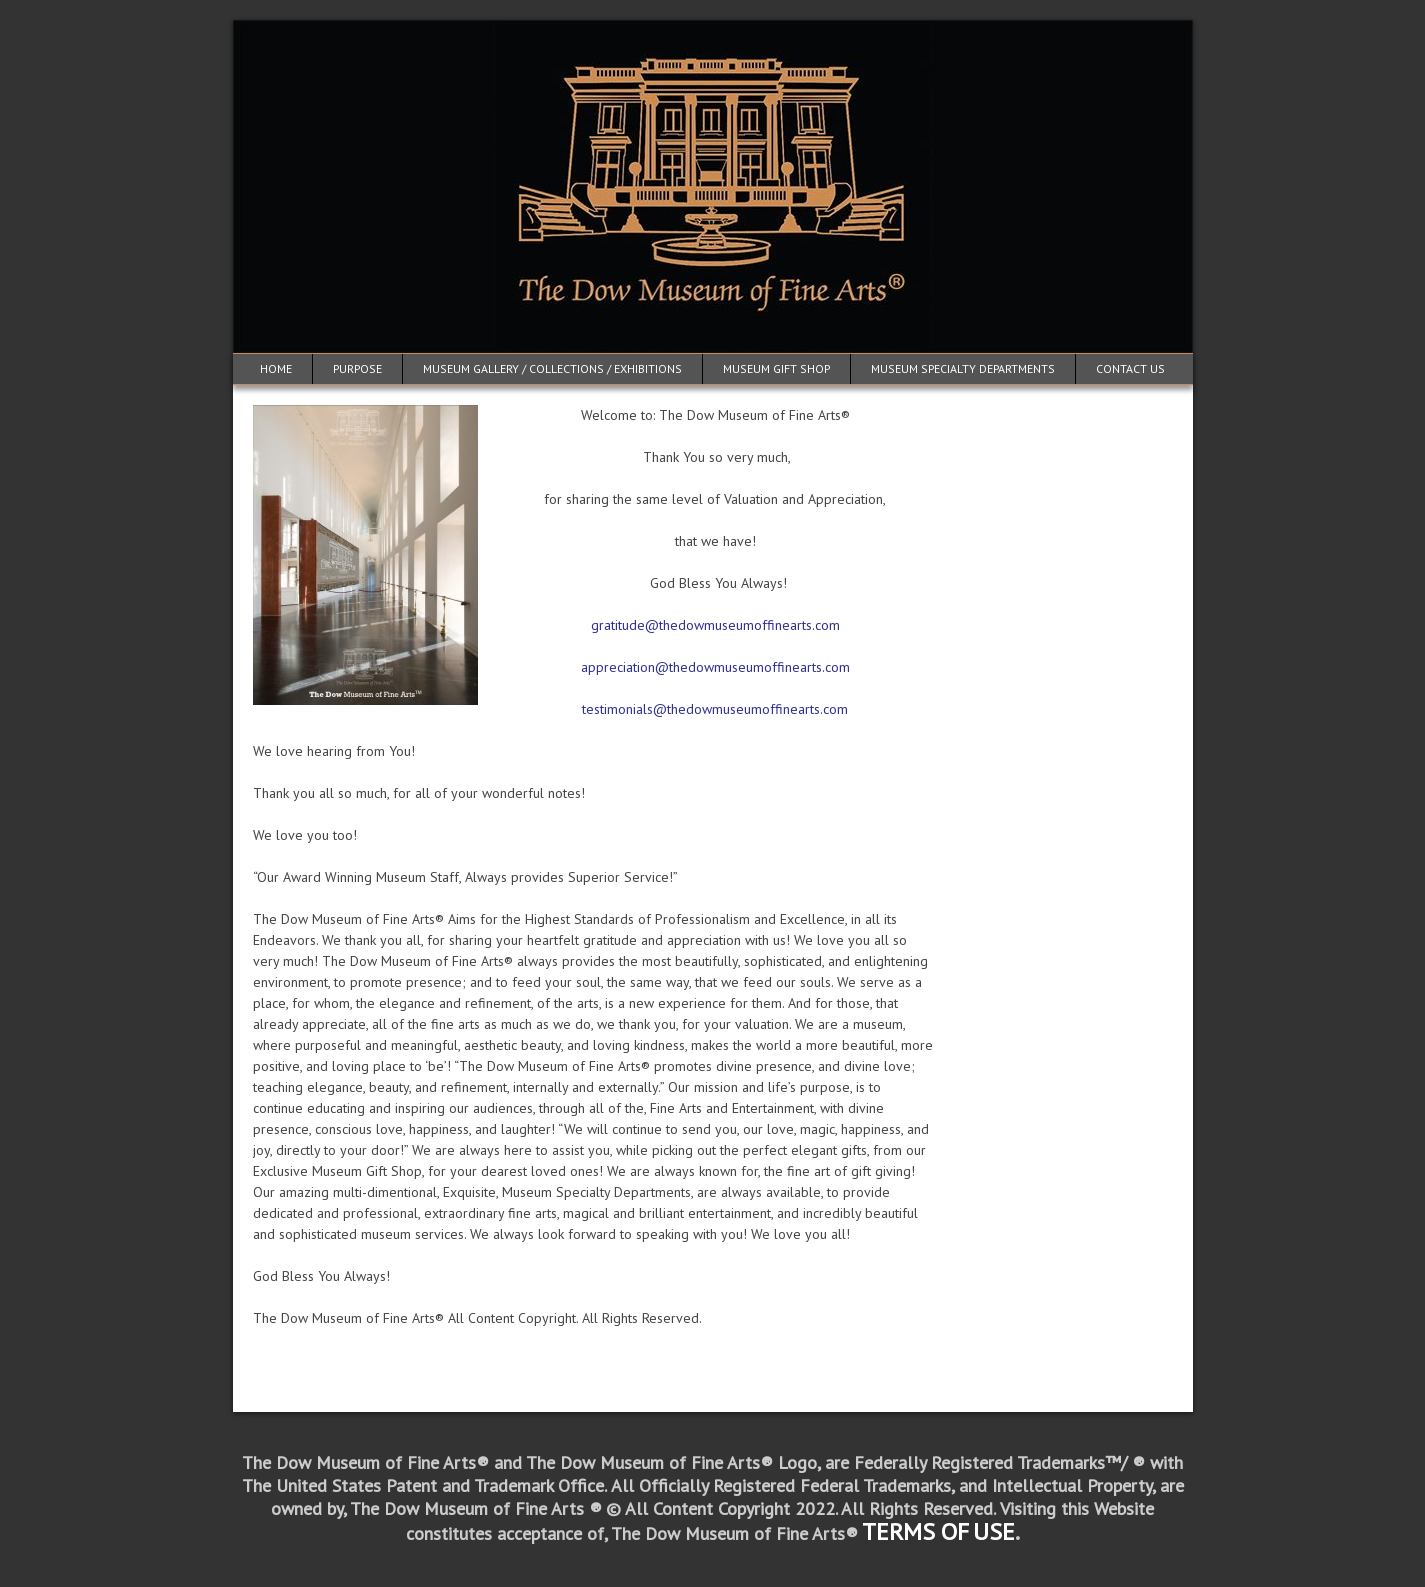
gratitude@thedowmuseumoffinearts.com (715, 625)
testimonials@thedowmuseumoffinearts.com (715, 709)
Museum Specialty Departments (963, 368)
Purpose (357, 368)
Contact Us (1130, 368)
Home (276, 368)
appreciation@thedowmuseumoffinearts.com (715, 667)
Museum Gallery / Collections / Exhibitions (552, 368)
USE (994, 1531)
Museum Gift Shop (776, 368)
